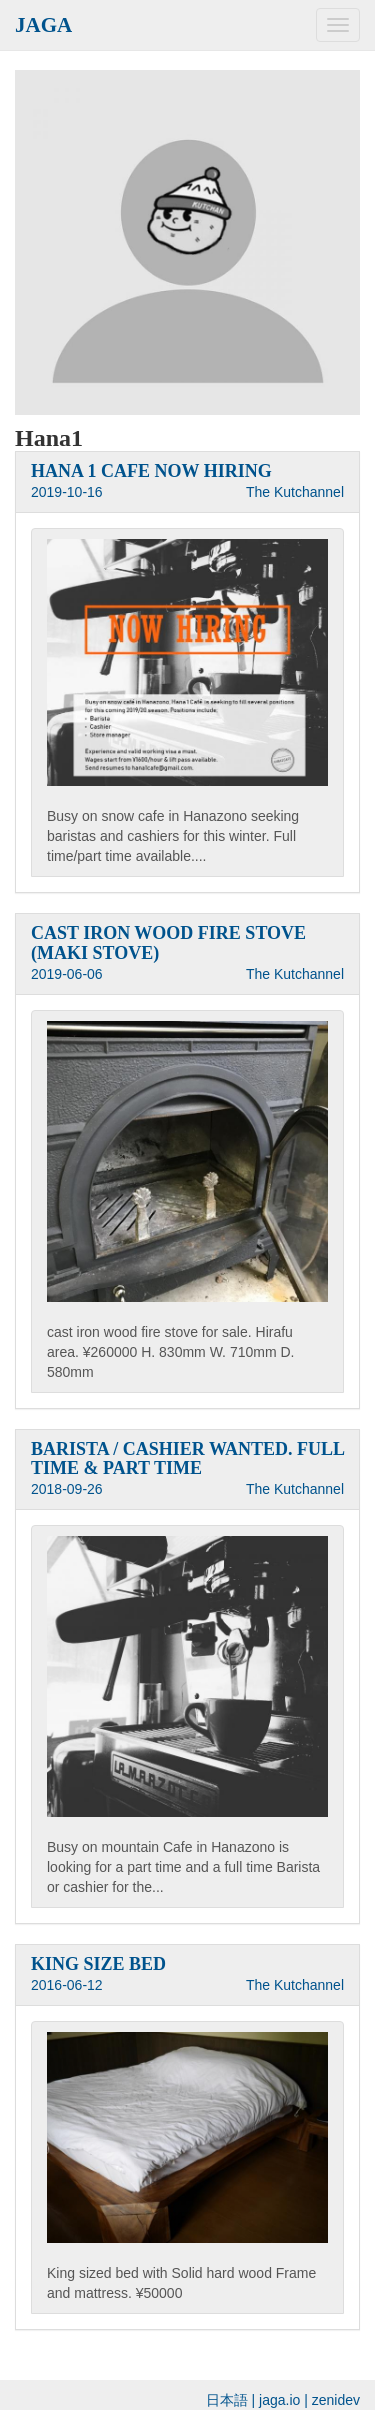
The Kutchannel (295, 492)
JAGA (43, 25)
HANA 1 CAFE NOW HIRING (151, 471)
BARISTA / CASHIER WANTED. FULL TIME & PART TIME (187, 1459)
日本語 (227, 2400)
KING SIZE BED (98, 1964)
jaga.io (279, 2400)
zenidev (336, 2400)
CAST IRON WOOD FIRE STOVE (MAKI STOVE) (168, 943)
